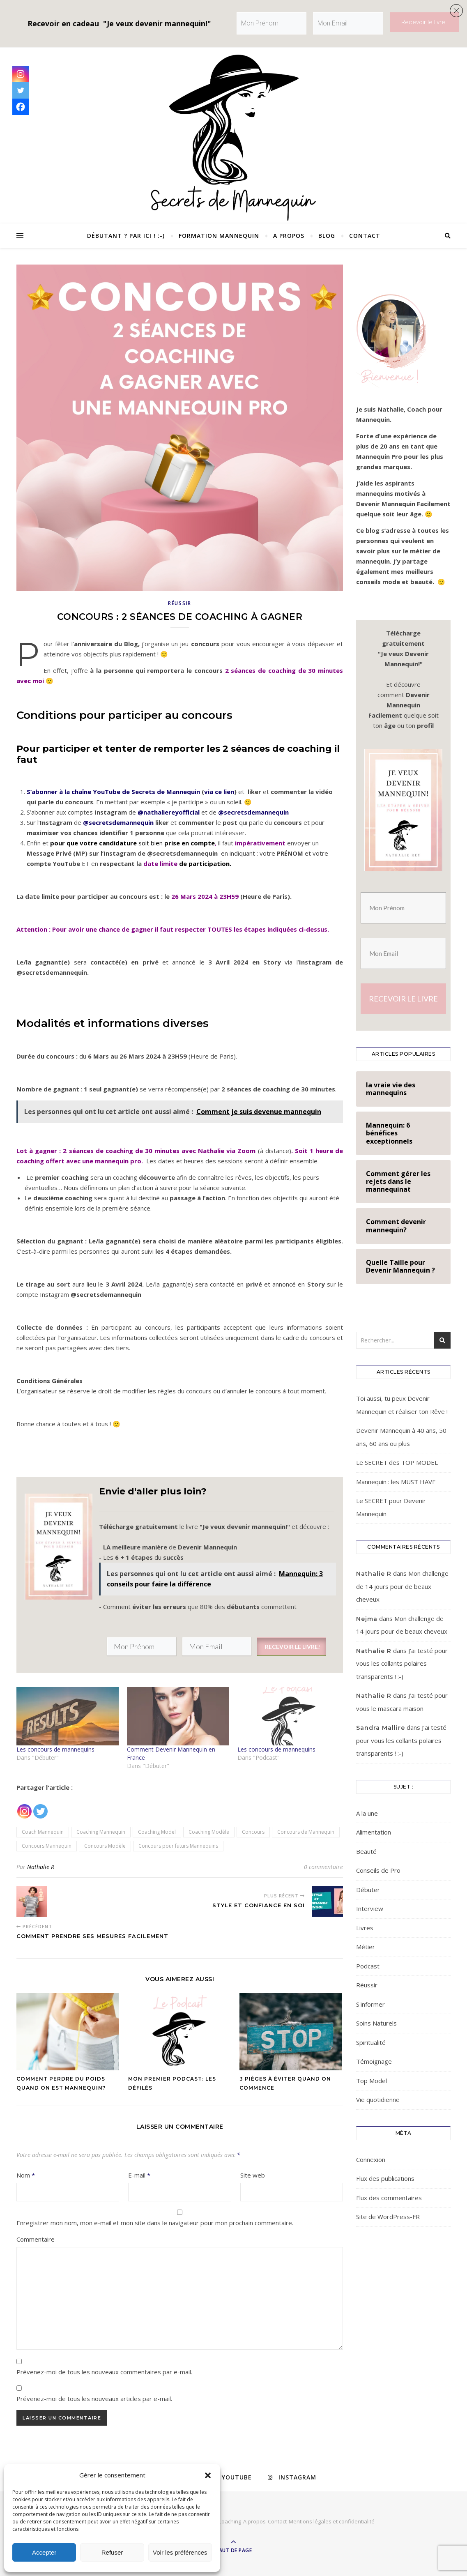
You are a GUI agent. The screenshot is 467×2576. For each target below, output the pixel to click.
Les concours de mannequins (55, 1749)
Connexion (370, 2159)
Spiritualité (371, 2042)
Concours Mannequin (46, 1845)
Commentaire (35, 2239)
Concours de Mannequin (305, 1831)
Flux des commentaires (389, 2198)
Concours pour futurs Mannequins (178, 1845)
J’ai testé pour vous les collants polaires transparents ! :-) (402, 1663)
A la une (367, 1813)
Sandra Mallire (380, 1727)
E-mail (139, 2175)
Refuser (112, 2552)
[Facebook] (20, 107)
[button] (208, 2475)
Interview (369, 1908)
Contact (364, 235)
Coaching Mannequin (100, 1831)
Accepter (44, 2552)
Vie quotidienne (378, 2099)
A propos (288, 235)
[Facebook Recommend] (52, 1807)
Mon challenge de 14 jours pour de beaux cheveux (402, 1586)
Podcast (368, 1966)
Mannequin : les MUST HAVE (396, 1482)
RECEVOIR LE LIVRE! (292, 1646)
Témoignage (374, 2061)
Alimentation (373, 1832)
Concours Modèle (105, 1845)
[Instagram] (24, 1806)
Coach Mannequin (43, 1831)
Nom (25, 2175)
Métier (365, 1947)
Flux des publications (385, 2178)
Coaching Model (157, 1831)
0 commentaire (323, 1867)
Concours (253, 1831)
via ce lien (219, 791)
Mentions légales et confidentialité (332, 2521)
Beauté (366, 1851)
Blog (326, 235)
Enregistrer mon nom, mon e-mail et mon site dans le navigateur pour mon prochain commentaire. (154, 2223)
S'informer (370, 2004)
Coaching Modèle (209, 1831)
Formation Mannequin (219, 235)
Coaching (229, 2521)
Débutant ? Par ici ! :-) (126, 235)
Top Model (371, 2080)
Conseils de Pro (378, 1870)
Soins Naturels (376, 2023)
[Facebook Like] (50, 1807)
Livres (364, 1928)
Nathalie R (40, 1867)
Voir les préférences (180, 2552)
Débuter (368, 1889)
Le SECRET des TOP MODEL (397, 1462)
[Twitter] (40, 1806)
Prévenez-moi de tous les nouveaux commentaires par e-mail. (104, 2372)
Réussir (179, 603)
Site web (252, 2175)
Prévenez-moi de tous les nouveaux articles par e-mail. (94, 2398)
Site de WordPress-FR (388, 2216)
